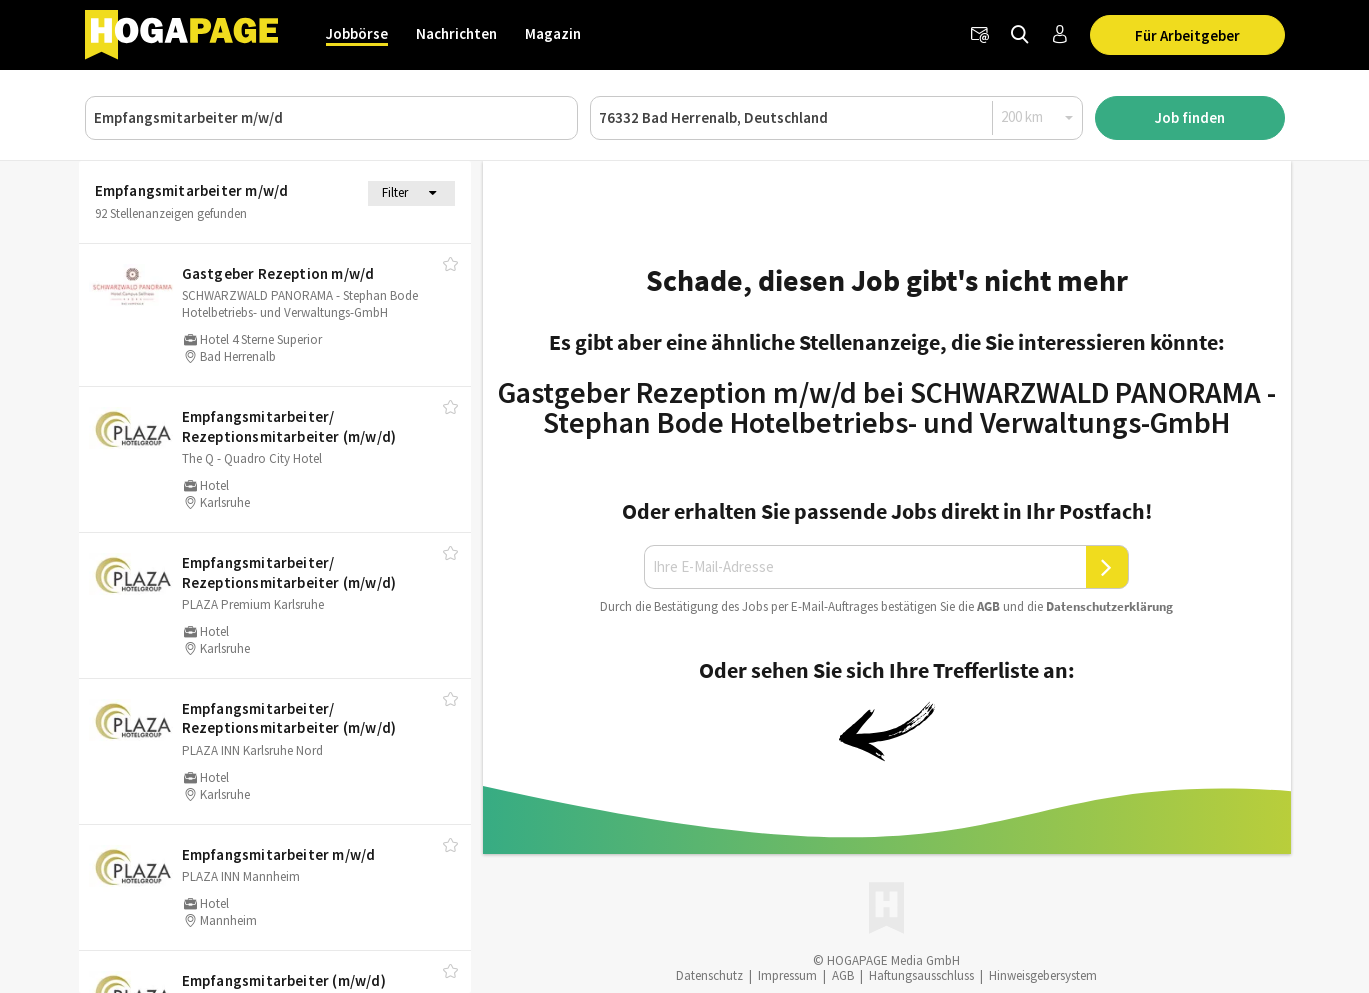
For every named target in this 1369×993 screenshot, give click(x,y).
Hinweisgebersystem (1043, 975)
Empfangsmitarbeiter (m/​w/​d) (284, 980)
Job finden (1190, 117)
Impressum (787, 975)
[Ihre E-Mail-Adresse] (865, 567)
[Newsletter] (980, 35)
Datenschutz (709, 975)
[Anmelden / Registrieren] (1060, 35)
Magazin (553, 33)
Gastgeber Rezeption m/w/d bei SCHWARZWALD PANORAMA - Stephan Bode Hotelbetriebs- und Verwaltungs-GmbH (887, 407)
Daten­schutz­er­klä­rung (1109, 606)
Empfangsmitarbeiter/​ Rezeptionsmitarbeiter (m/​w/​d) (289, 426)
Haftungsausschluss (921, 975)
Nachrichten (456, 33)
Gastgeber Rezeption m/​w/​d (278, 273)
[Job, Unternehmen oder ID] (331, 118)
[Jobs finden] (1020, 35)
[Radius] (1038, 117)
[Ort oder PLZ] (836, 118)
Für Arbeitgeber (1187, 35)
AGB (988, 606)
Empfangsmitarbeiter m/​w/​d (279, 854)
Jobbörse (357, 33)
